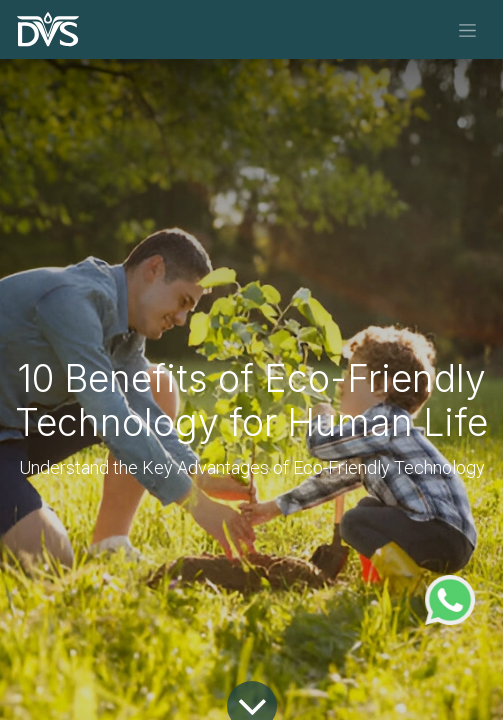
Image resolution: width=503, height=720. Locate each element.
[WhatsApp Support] (450, 597)
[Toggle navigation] (467, 29)
